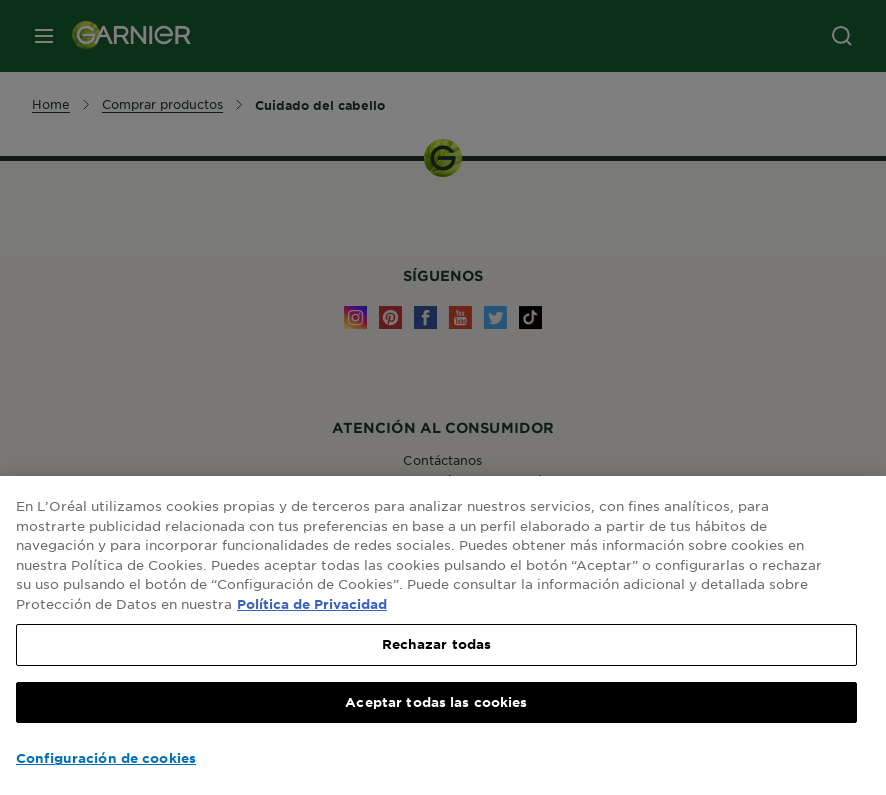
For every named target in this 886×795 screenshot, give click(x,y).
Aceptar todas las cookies (436, 702)
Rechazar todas (437, 644)
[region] (443, 635)
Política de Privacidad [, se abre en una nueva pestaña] (312, 604)
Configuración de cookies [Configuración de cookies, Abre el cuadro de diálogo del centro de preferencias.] (106, 758)
